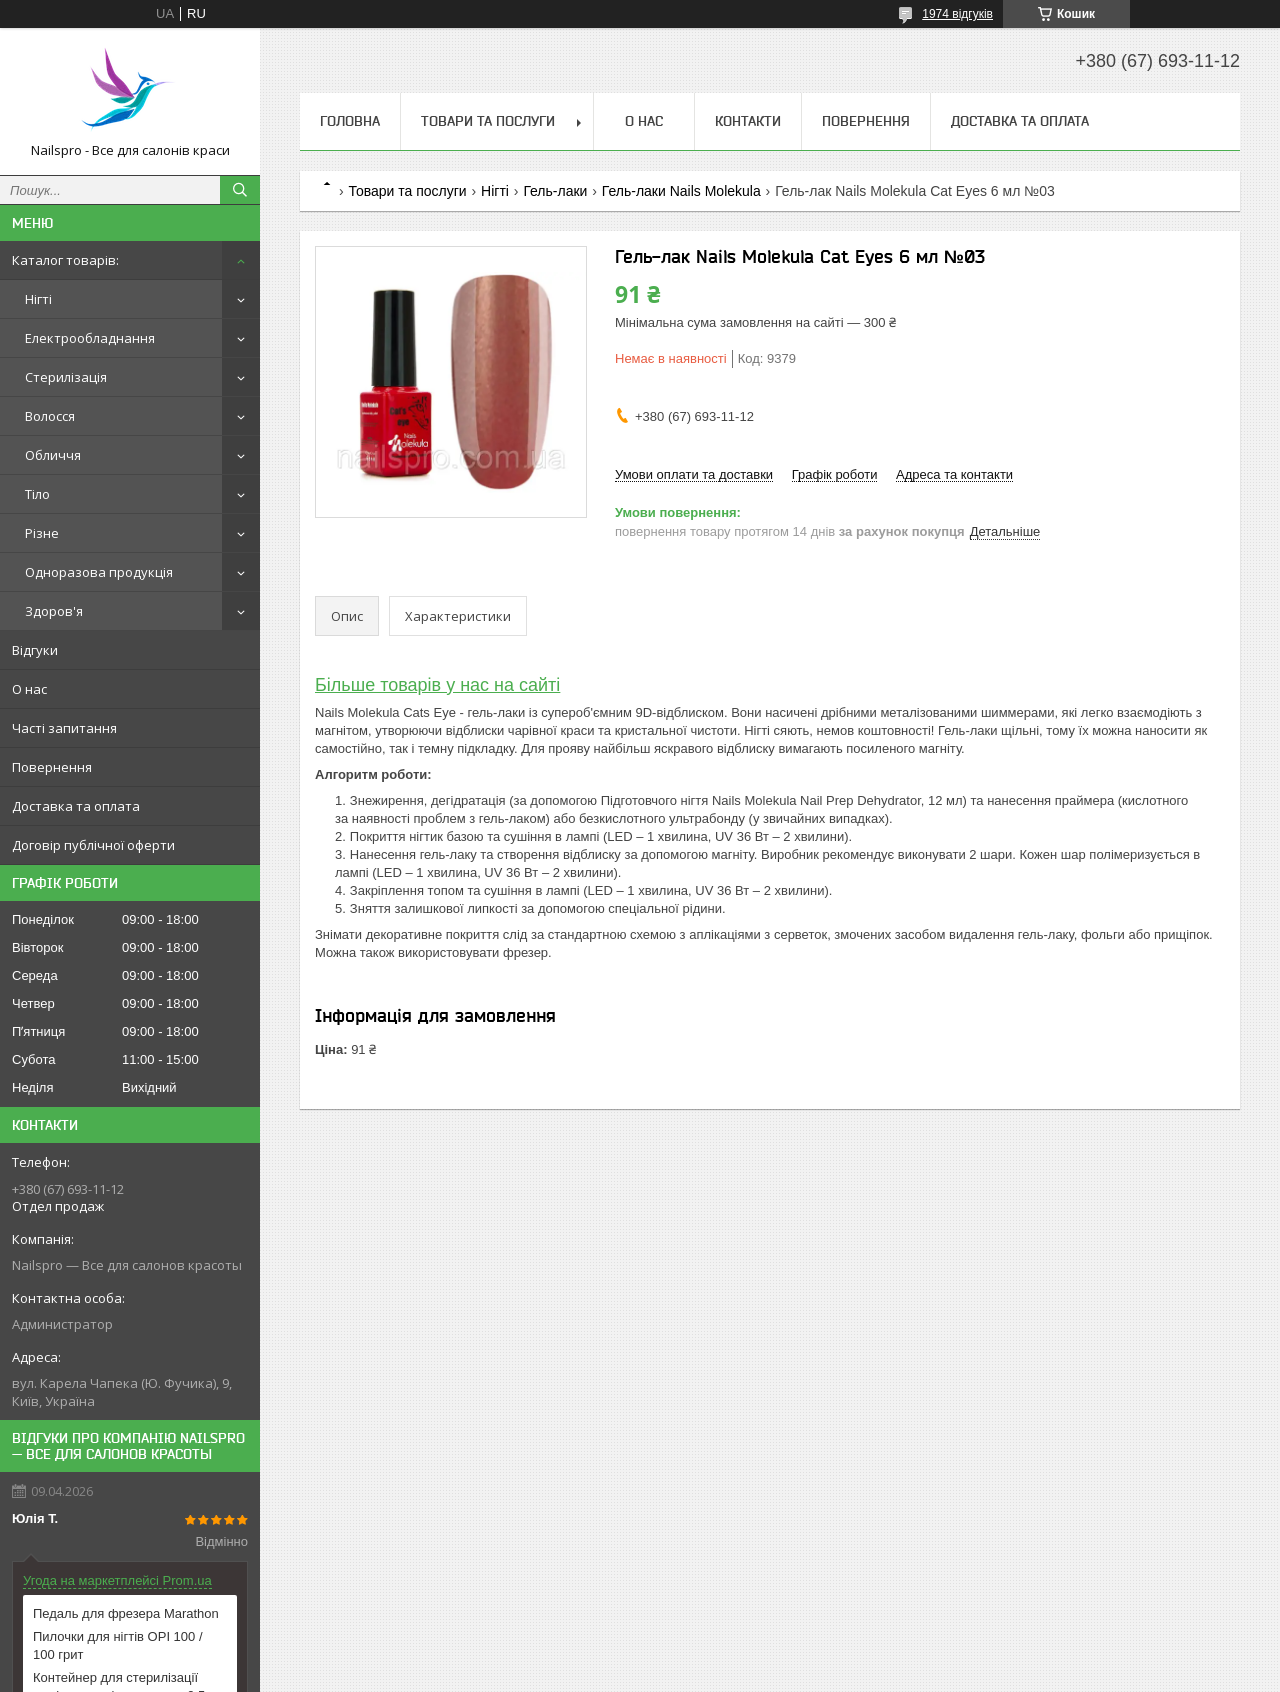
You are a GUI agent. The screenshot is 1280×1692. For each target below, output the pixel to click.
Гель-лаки (555, 191)
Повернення (52, 767)
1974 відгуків (957, 14)
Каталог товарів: (65, 260)
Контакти (748, 121)
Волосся (50, 416)
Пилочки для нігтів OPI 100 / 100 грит (118, 1645)
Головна (350, 121)
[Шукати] (240, 190)
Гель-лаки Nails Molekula (681, 191)
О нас (29, 689)
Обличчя (53, 455)
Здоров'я (54, 611)
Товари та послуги (488, 121)
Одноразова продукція (99, 572)
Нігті (38, 299)
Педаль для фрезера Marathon (126, 1613)
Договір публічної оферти (93, 845)
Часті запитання (64, 728)
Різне (42, 533)
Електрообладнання (90, 338)
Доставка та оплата (76, 806)
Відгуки (35, 650)
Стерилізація (66, 377)
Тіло (37, 494)
